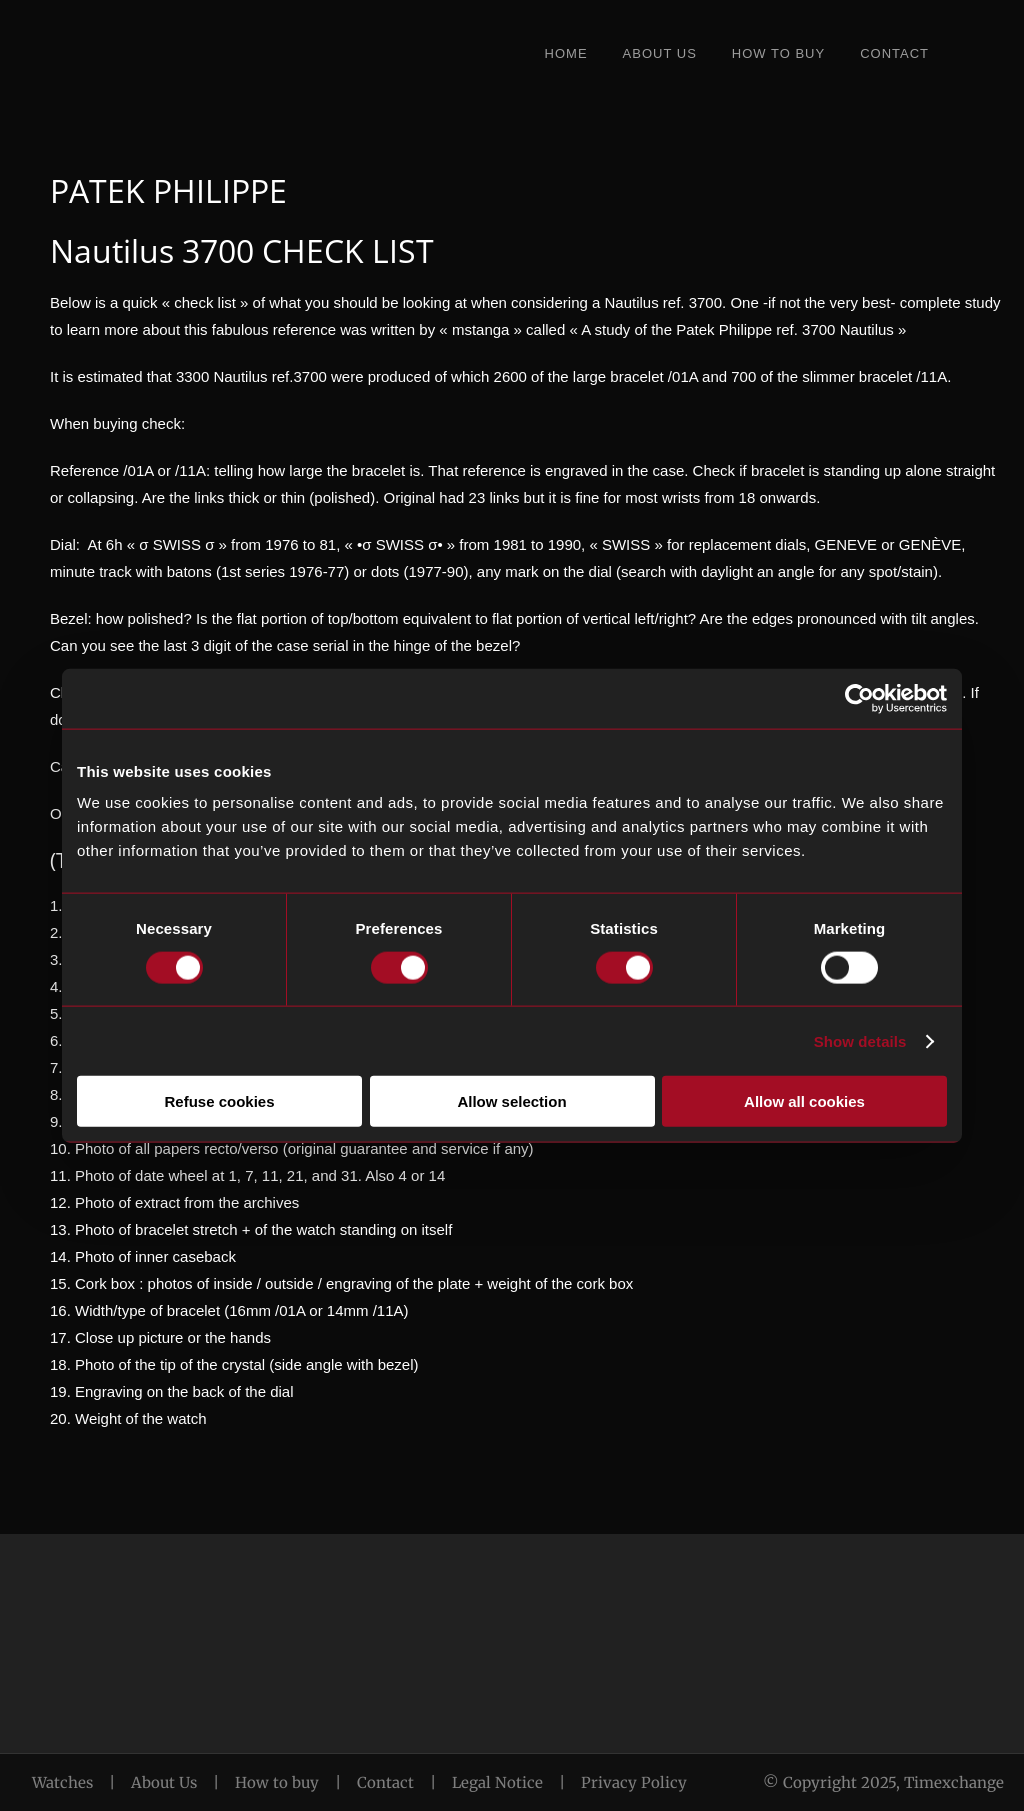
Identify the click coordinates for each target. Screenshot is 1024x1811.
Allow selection (511, 1101)
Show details (860, 1040)
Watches (62, 1782)
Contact (894, 53)
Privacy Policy (634, 1782)
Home (566, 53)
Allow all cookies (804, 1101)
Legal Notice (497, 1782)
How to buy (277, 1782)
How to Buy (778, 53)
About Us (660, 53)
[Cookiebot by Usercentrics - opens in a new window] (859, 698)
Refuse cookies (219, 1101)
